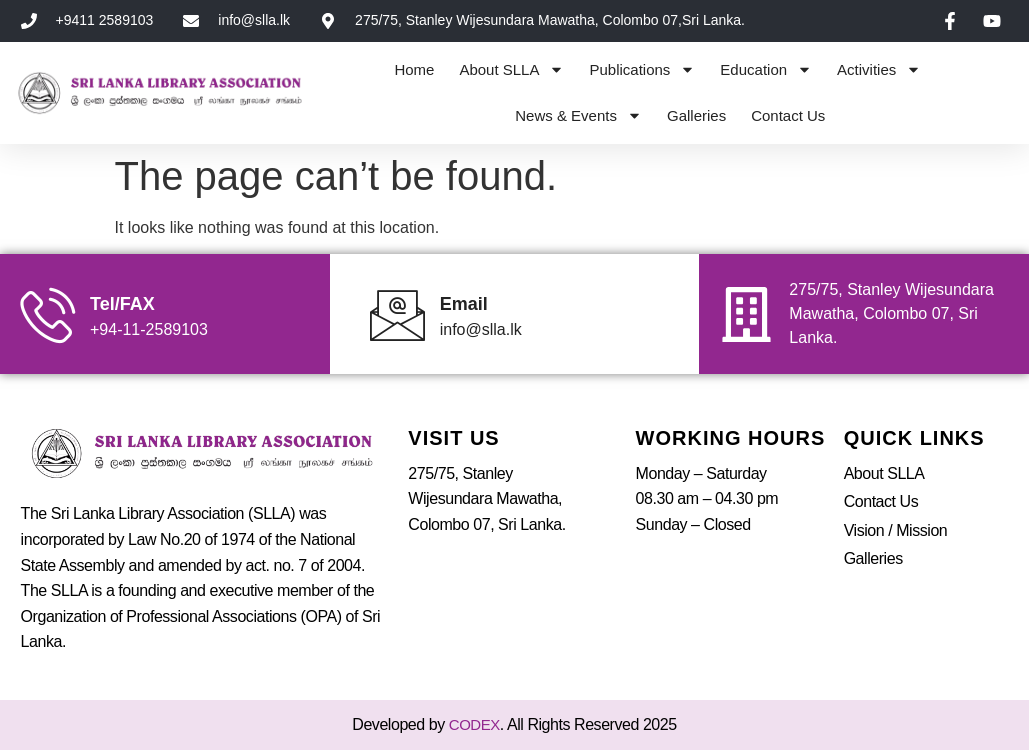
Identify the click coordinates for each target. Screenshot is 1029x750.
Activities (879, 69)
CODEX (474, 724)
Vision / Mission (896, 530)
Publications (642, 69)
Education (766, 69)
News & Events (578, 115)
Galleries (696, 115)
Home (414, 69)
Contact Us (788, 115)
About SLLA (511, 69)
